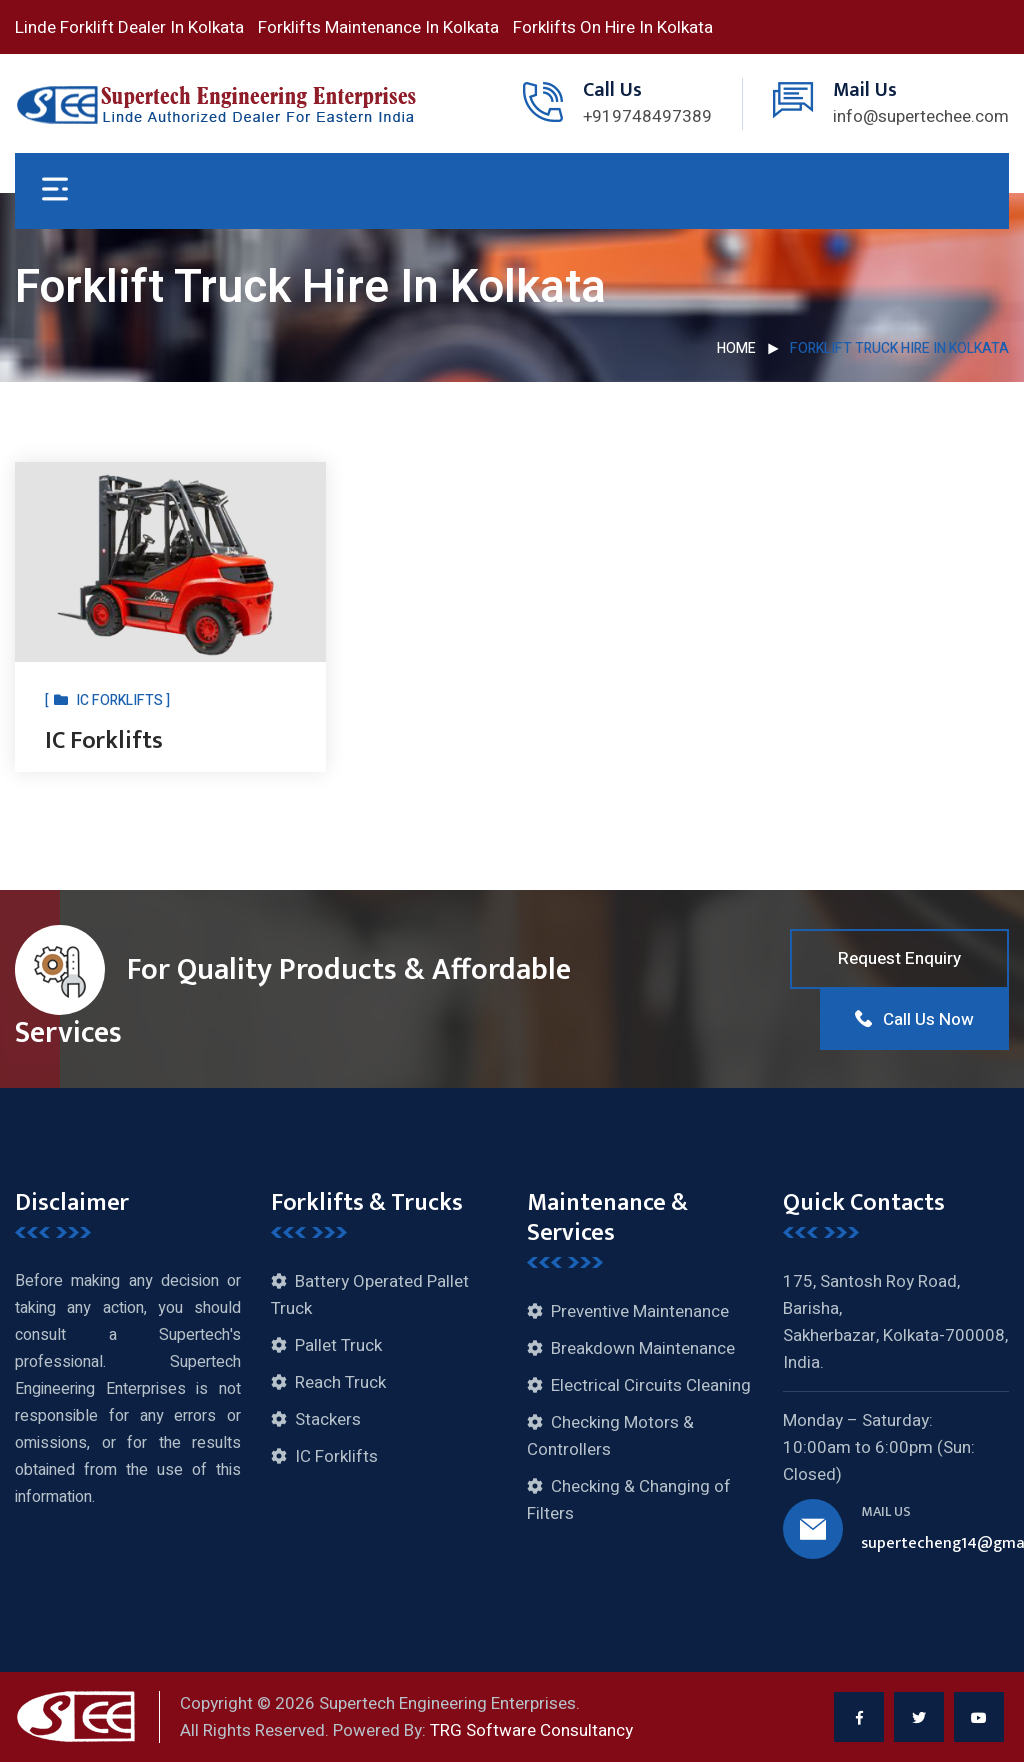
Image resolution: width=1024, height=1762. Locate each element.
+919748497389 (647, 116)
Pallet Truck (338, 1345)
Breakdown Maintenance (643, 1348)
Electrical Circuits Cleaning (651, 1385)
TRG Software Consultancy (531, 1730)
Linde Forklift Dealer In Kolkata (129, 27)
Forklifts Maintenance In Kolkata (378, 27)
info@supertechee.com (921, 116)
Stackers (328, 1419)
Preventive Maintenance (640, 1311)
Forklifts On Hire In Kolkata (613, 27)
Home (736, 348)
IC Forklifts (104, 741)
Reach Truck (340, 1382)
